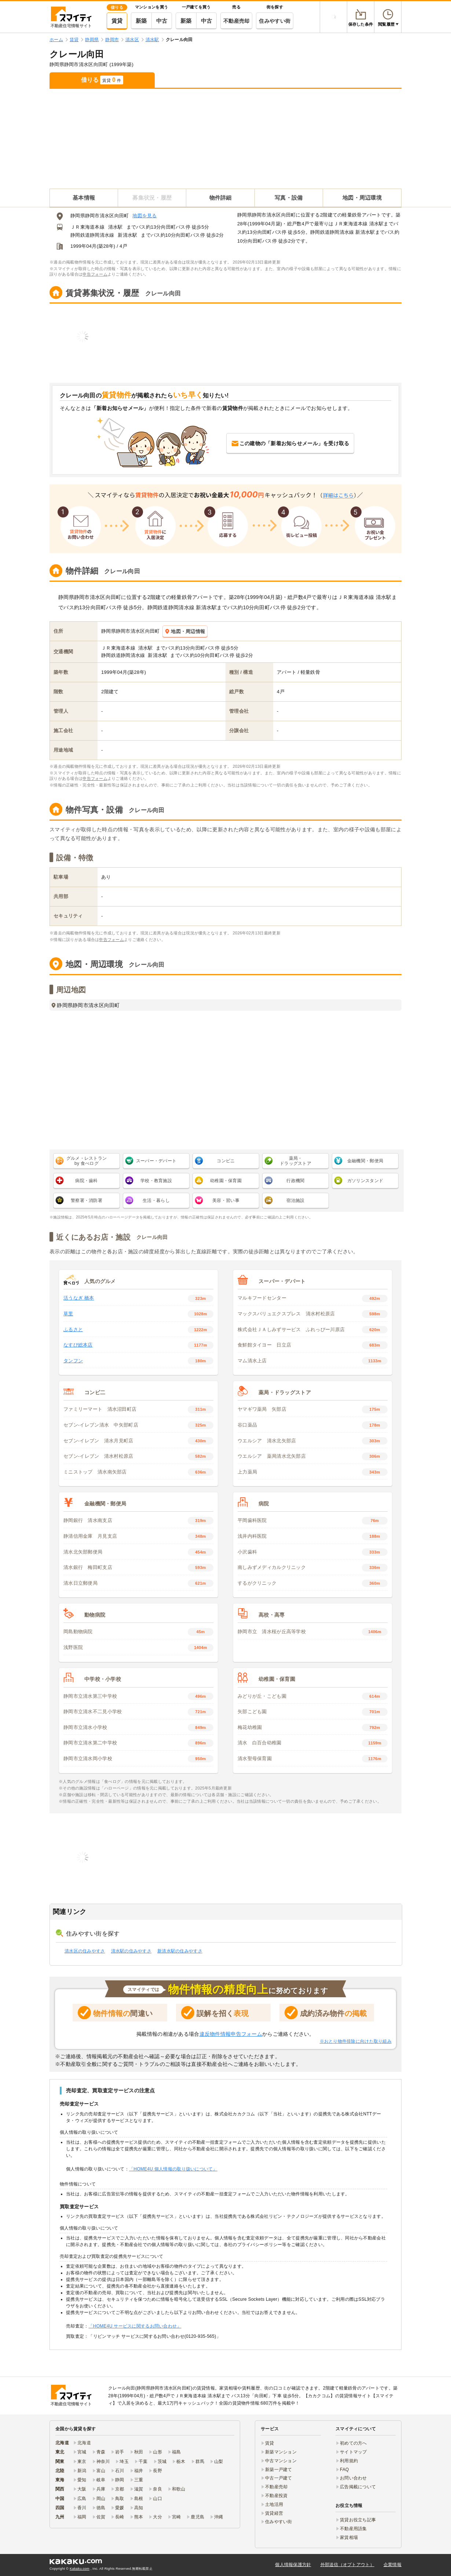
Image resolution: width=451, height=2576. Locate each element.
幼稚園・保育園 (226, 1180)
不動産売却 (236, 21)
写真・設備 (288, 198)
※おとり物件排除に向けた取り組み (356, 2041)
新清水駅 (127, 235)
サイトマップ (353, 2452)
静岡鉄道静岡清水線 (92, 235)
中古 (162, 21)
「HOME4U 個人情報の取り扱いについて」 (173, 2169)
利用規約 (349, 2460)
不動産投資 (276, 2495)
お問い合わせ (353, 2478)
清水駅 (115, 227)
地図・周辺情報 (185, 631)
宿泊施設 (295, 1200)
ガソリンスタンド (365, 1180)
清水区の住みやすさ (85, 1951)
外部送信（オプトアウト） (347, 2564)
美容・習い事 (225, 1200)
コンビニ (226, 1160)
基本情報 (84, 198)
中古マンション (281, 2460)
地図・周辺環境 (362, 198)
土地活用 (274, 2504)
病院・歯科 (86, 1180)
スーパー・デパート (156, 1160)
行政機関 (295, 1180)
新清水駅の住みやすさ (179, 1951)
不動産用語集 (353, 2528)
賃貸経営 (274, 2513)
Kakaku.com (79, 2568)
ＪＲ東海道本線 (87, 227)
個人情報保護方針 (293, 2564)
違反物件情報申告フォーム (230, 2034)
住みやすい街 (274, 21)
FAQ (344, 2469)
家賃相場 (349, 2537)
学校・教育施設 (156, 1180)
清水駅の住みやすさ (131, 1951)
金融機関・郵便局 (365, 1160)
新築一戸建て (278, 2469)
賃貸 (117, 21)
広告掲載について (358, 2486)
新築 (141, 21)
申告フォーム (94, 274)
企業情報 (393, 2564)
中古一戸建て (278, 2478)
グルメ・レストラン (86, 1161)
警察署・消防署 (86, 1200)
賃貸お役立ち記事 (358, 2519)
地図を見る (144, 215)
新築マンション (281, 2452)
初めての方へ (353, 2443)
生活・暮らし (156, 1200)
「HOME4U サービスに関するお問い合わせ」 (134, 2326)
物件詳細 (220, 198)
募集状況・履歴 (152, 198)
